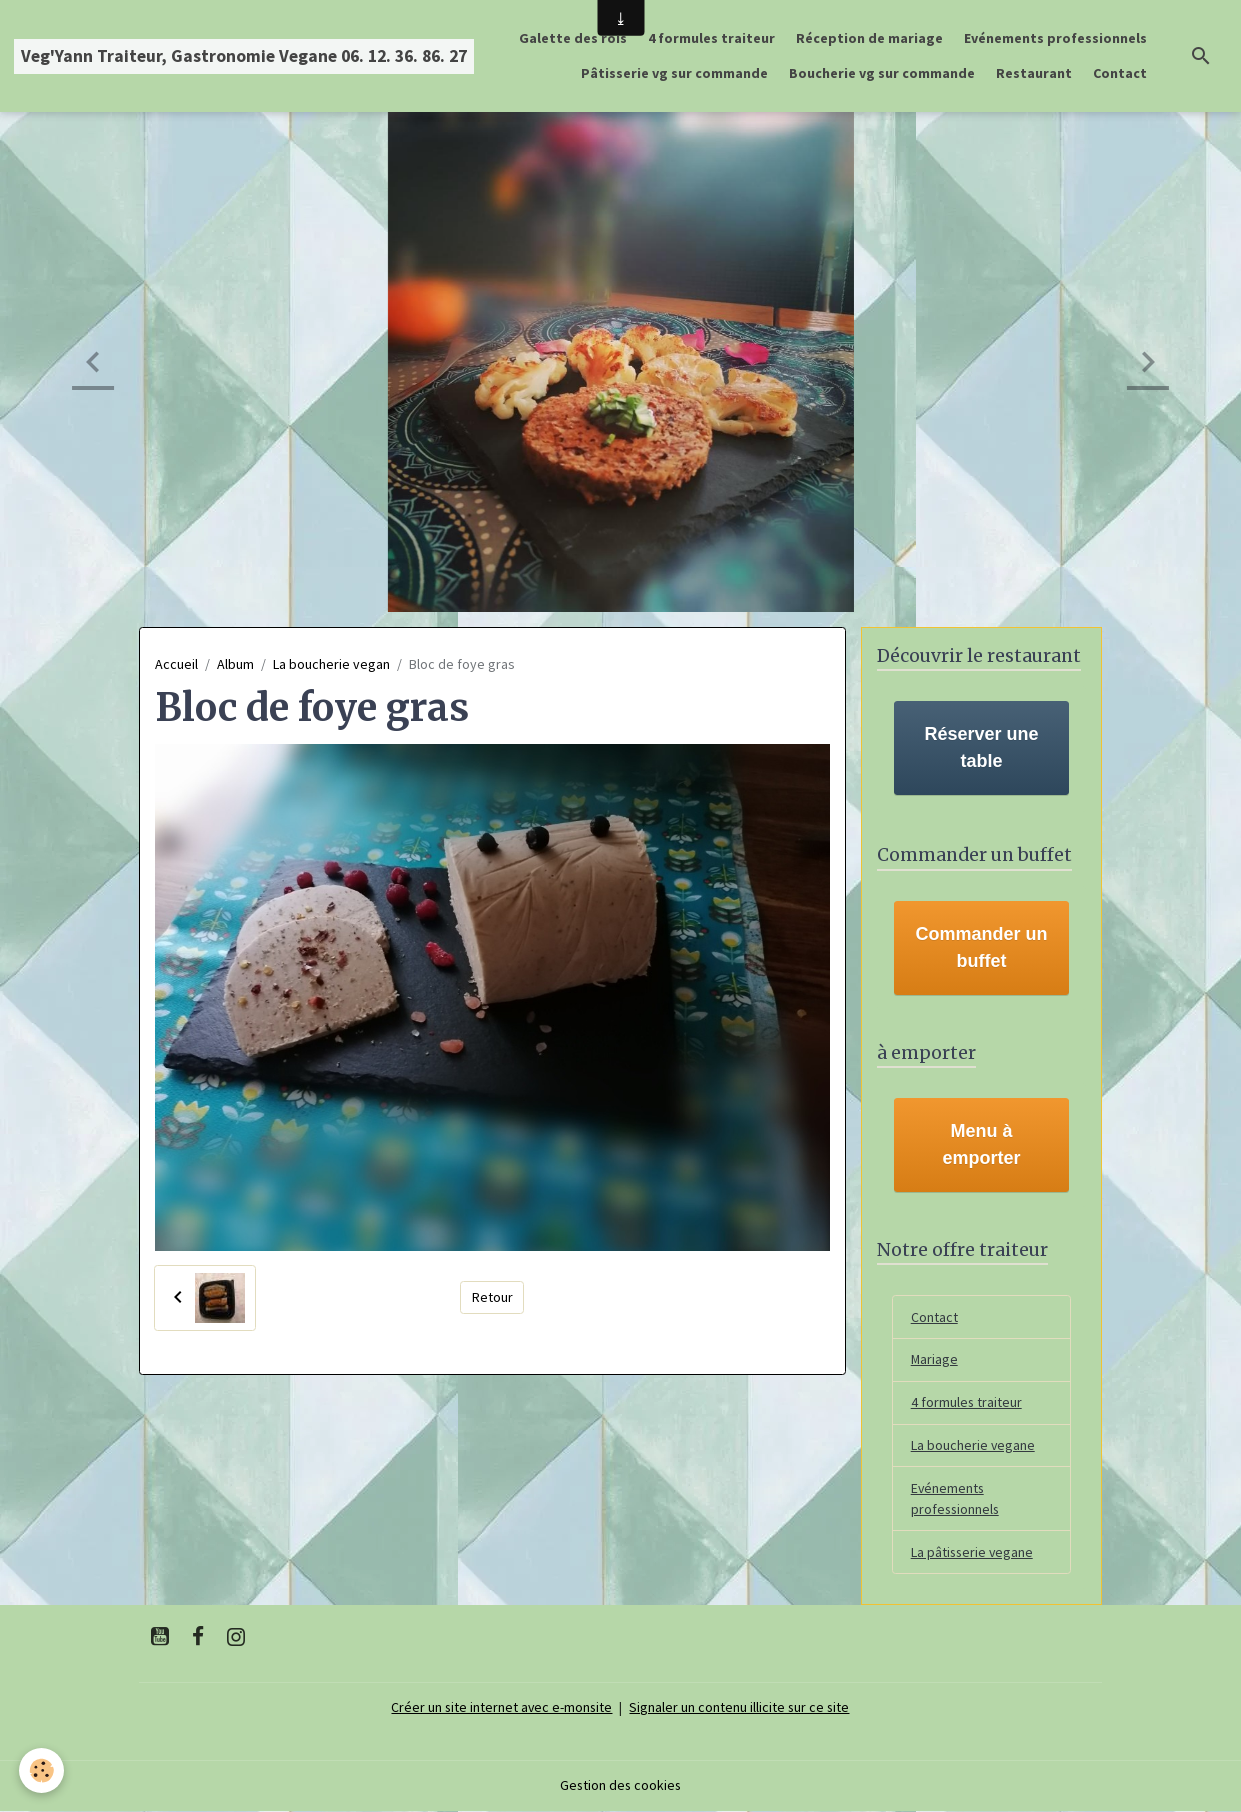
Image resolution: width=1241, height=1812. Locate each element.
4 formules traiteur (711, 38)
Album (235, 664)
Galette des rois (573, 38)
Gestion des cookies (621, 1786)
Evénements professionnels (1055, 38)
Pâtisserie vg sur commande (674, 73)
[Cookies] (42, 1770)
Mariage (935, 1360)
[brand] (244, 56)
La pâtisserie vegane (973, 1553)
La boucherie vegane (973, 1446)
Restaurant (1034, 73)
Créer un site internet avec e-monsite (501, 1708)
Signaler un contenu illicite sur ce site (741, 1708)
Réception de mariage (869, 38)
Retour (492, 1297)
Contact (1120, 73)
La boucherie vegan (331, 664)
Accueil (176, 664)
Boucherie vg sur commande (882, 73)
